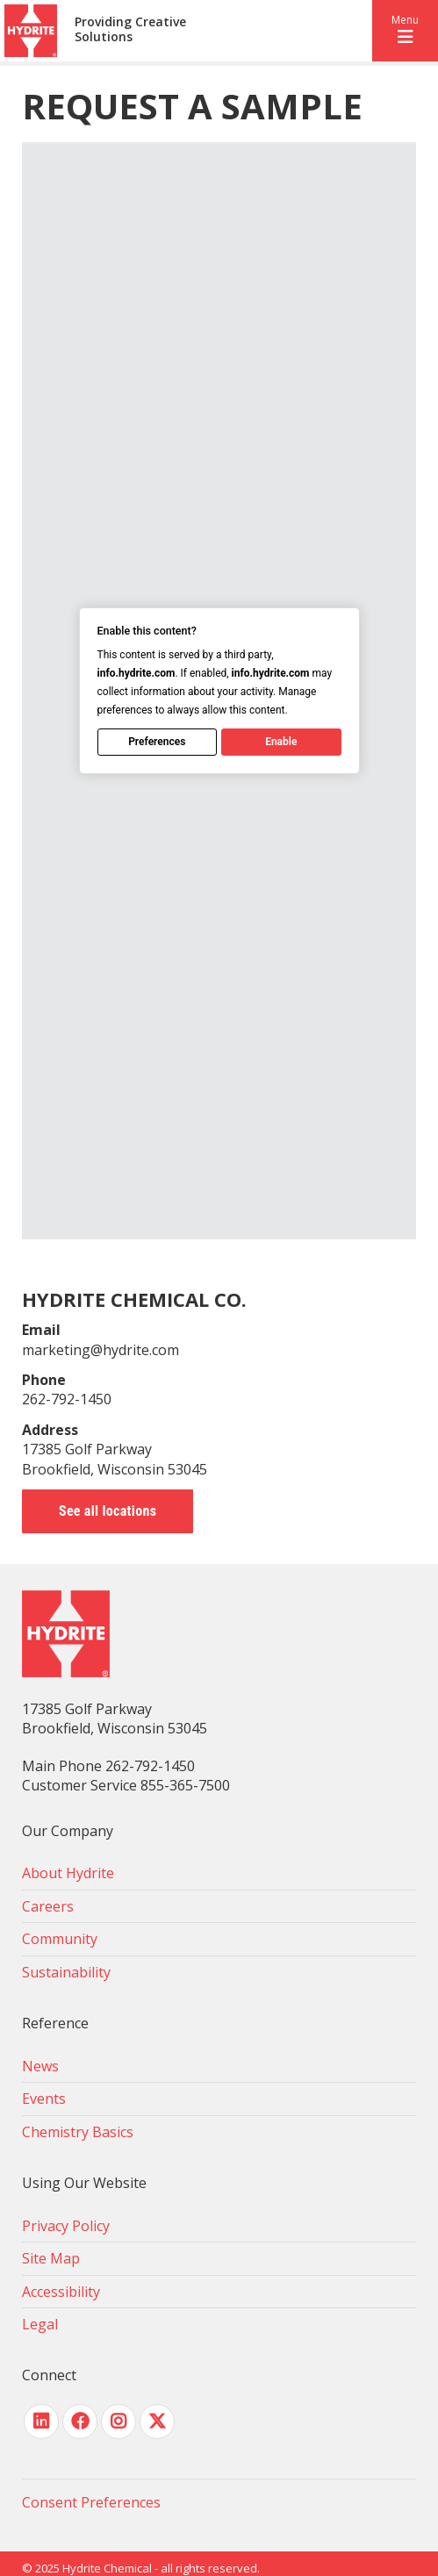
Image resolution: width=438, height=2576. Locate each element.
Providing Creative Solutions (130, 30)
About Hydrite (68, 1873)
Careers (48, 1906)
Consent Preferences (91, 2502)
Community (59, 1938)
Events (44, 2098)
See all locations (107, 1511)
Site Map (51, 2258)
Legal (40, 2324)
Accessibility (61, 2291)
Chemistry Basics (77, 2132)
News (40, 2066)
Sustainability (66, 1972)
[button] (405, 30)
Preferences (156, 741)
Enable (281, 741)
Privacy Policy (66, 2225)
